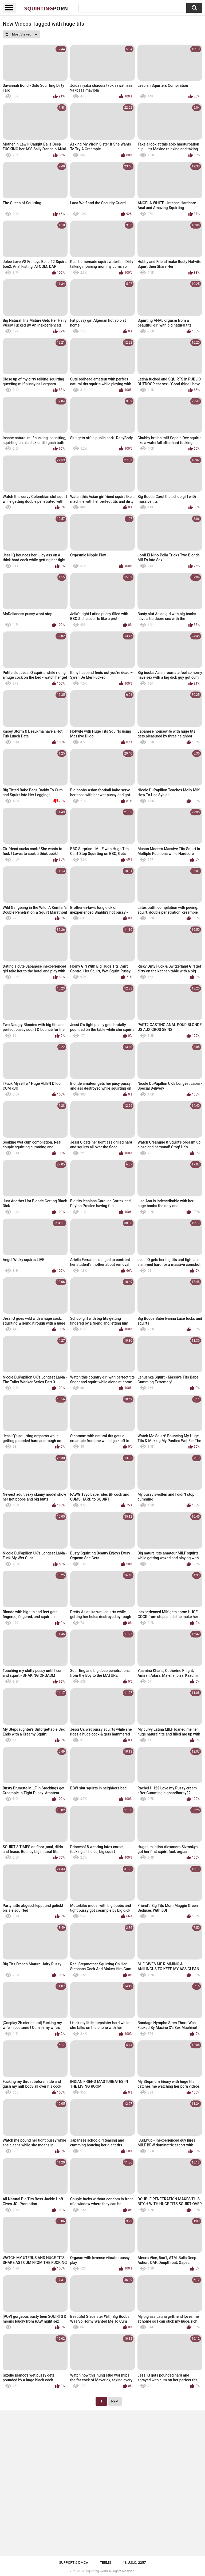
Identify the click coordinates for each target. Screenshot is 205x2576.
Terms (105, 2563)
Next (114, 2401)
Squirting (46, 8)
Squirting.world (97, 2571)
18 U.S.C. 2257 (134, 2563)
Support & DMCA (73, 2563)
